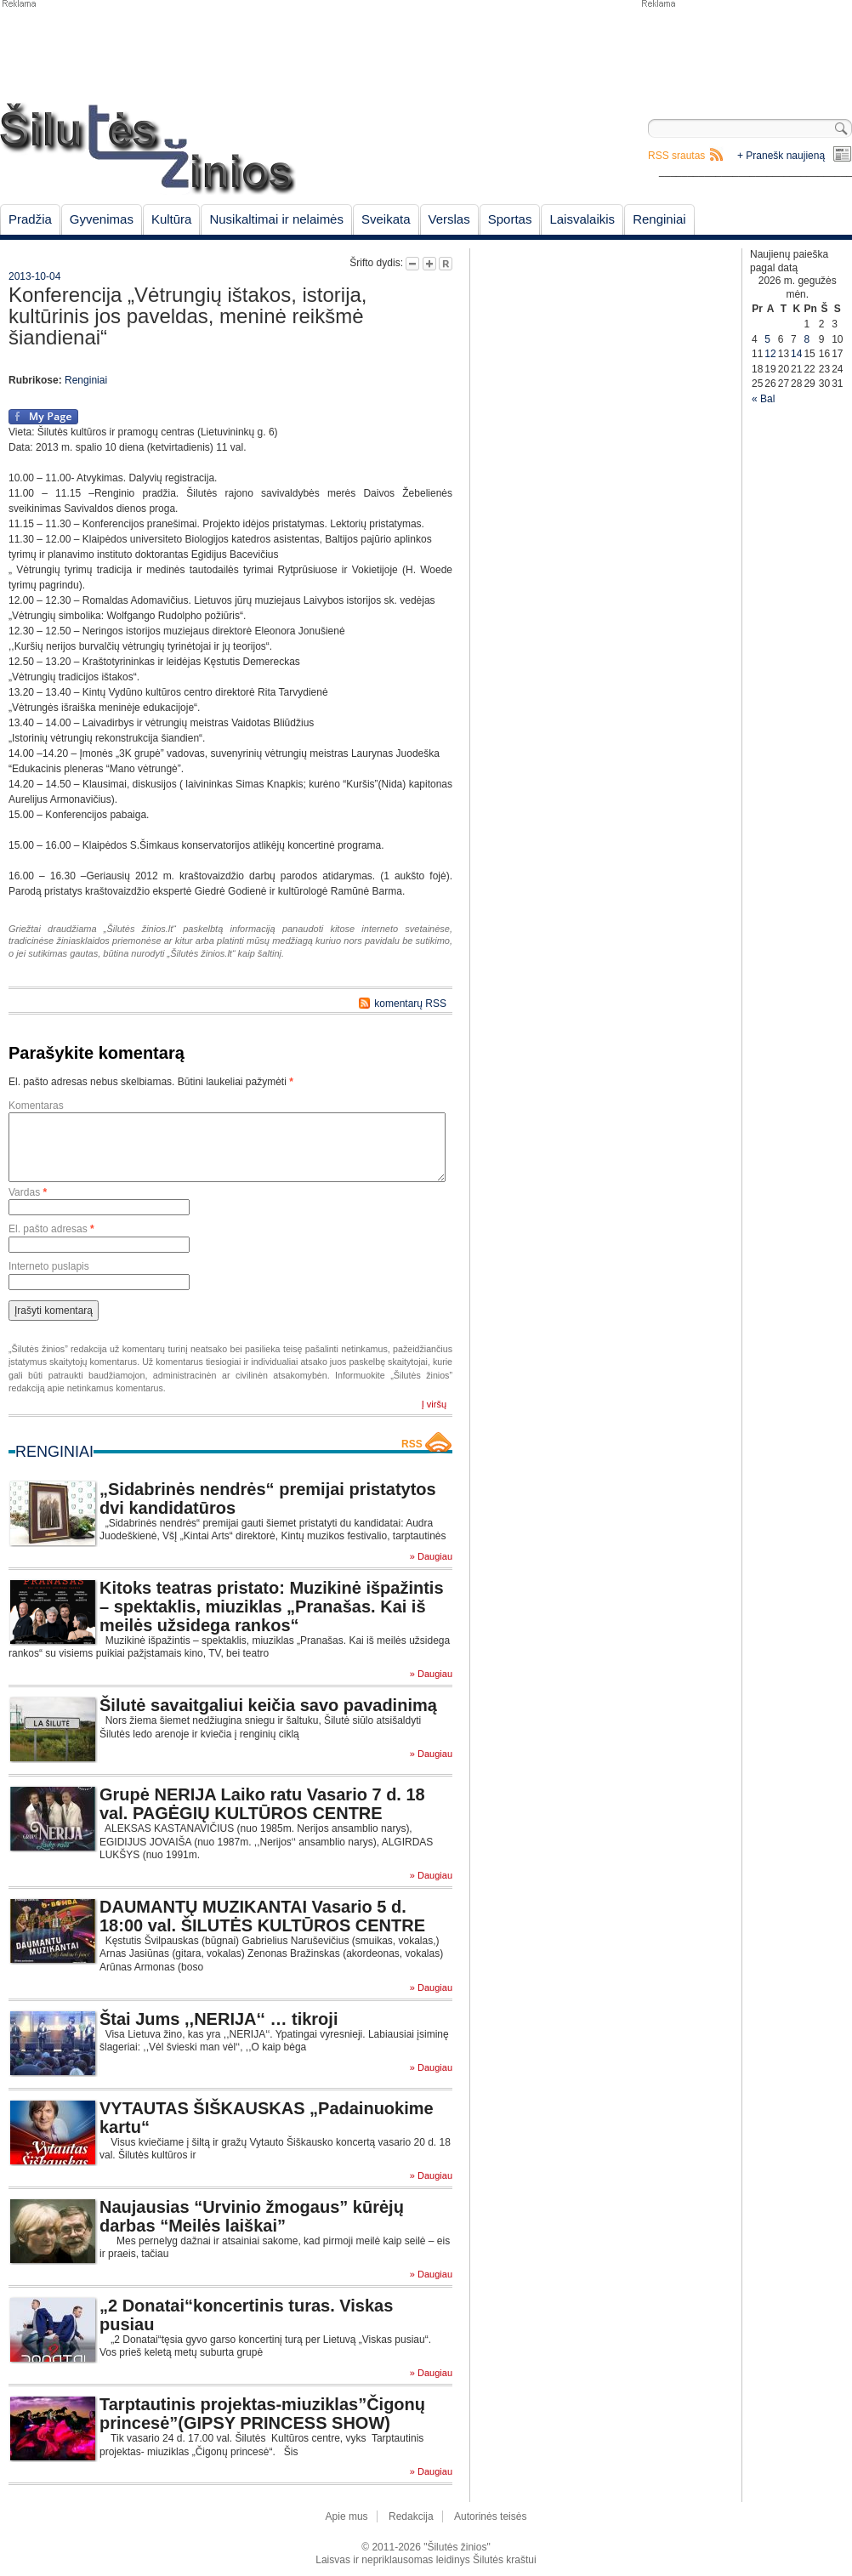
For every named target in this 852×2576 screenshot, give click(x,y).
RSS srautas (676, 156)
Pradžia (30, 219)
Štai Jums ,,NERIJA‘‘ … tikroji (218, 2019)
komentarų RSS (410, 1003)
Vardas (28, 1192)
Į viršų (434, 1404)
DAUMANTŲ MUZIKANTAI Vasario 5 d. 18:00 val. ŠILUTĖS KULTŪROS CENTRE (262, 1916)
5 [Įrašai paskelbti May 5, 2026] (767, 339)
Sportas (510, 219)
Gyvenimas (101, 219)
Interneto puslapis (49, 1266)
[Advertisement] (745, 51)
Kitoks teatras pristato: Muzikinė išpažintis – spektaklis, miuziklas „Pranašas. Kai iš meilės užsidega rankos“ (271, 1606)
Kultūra (171, 219)
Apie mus (347, 2516)
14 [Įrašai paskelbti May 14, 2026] (796, 354)
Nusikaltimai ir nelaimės (276, 219)
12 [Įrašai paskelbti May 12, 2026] (769, 354)
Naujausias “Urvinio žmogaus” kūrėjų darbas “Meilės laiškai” (251, 2216)
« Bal (763, 399)
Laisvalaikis (582, 219)
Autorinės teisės (490, 2516)
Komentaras (36, 1106)
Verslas (449, 219)
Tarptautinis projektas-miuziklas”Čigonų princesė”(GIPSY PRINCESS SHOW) (262, 2413)
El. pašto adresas (51, 1229)
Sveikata (386, 219)
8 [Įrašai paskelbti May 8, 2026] (806, 339)
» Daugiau (431, 1556)
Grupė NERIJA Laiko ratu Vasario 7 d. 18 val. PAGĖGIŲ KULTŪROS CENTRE (262, 1804)
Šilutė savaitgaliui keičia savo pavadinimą (268, 1705)
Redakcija (411, 2516)
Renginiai (659, 219)
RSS (412, 1444)
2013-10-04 (34, 276)
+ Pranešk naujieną (781, 156)
